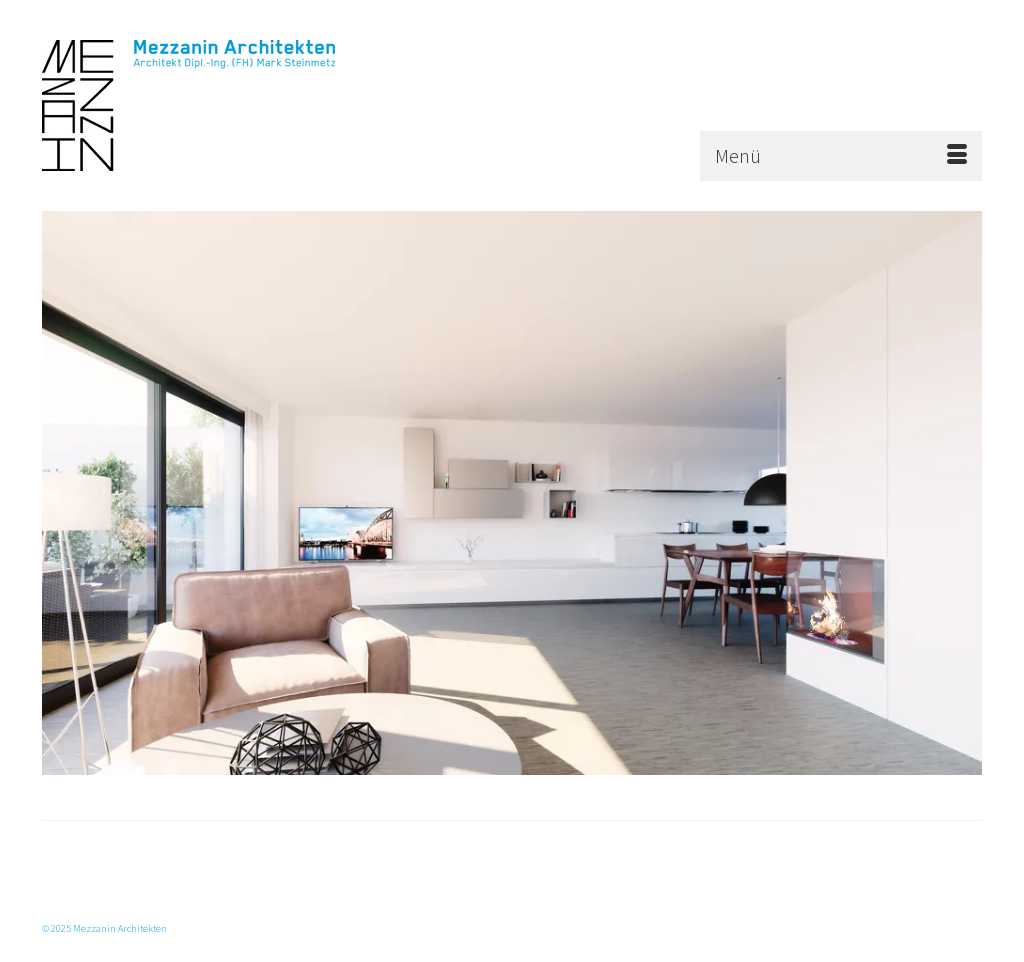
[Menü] (841, 156)
